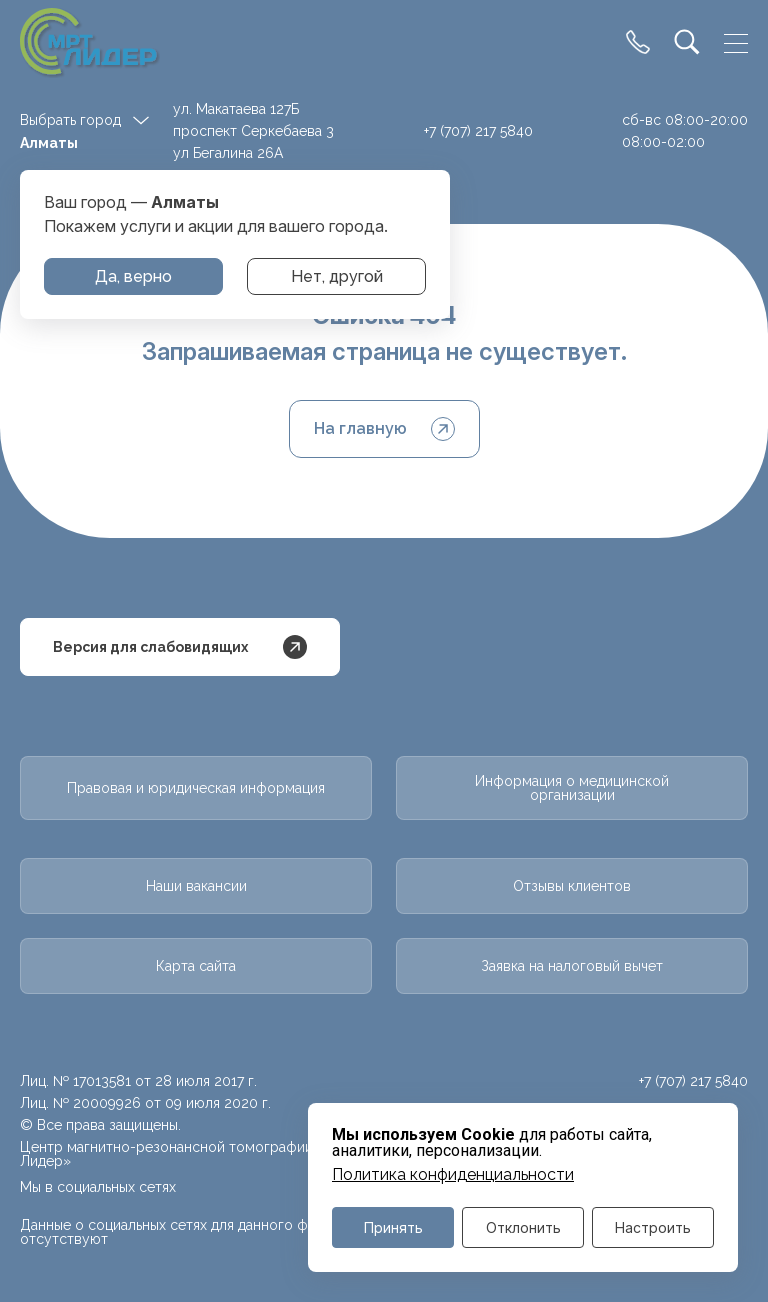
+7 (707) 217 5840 (478, 131)
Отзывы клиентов (572, 886)
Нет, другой (337, 276)
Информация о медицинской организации (572, 788)
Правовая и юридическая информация (196, 788)
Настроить (653, 1227)
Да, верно (133, 276)
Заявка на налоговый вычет (572, 966)
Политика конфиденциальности (453, 1175)
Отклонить (523, 1227)
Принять (393, 1227)
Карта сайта (196, 966)
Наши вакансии (196, 886)
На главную (384, 429)
